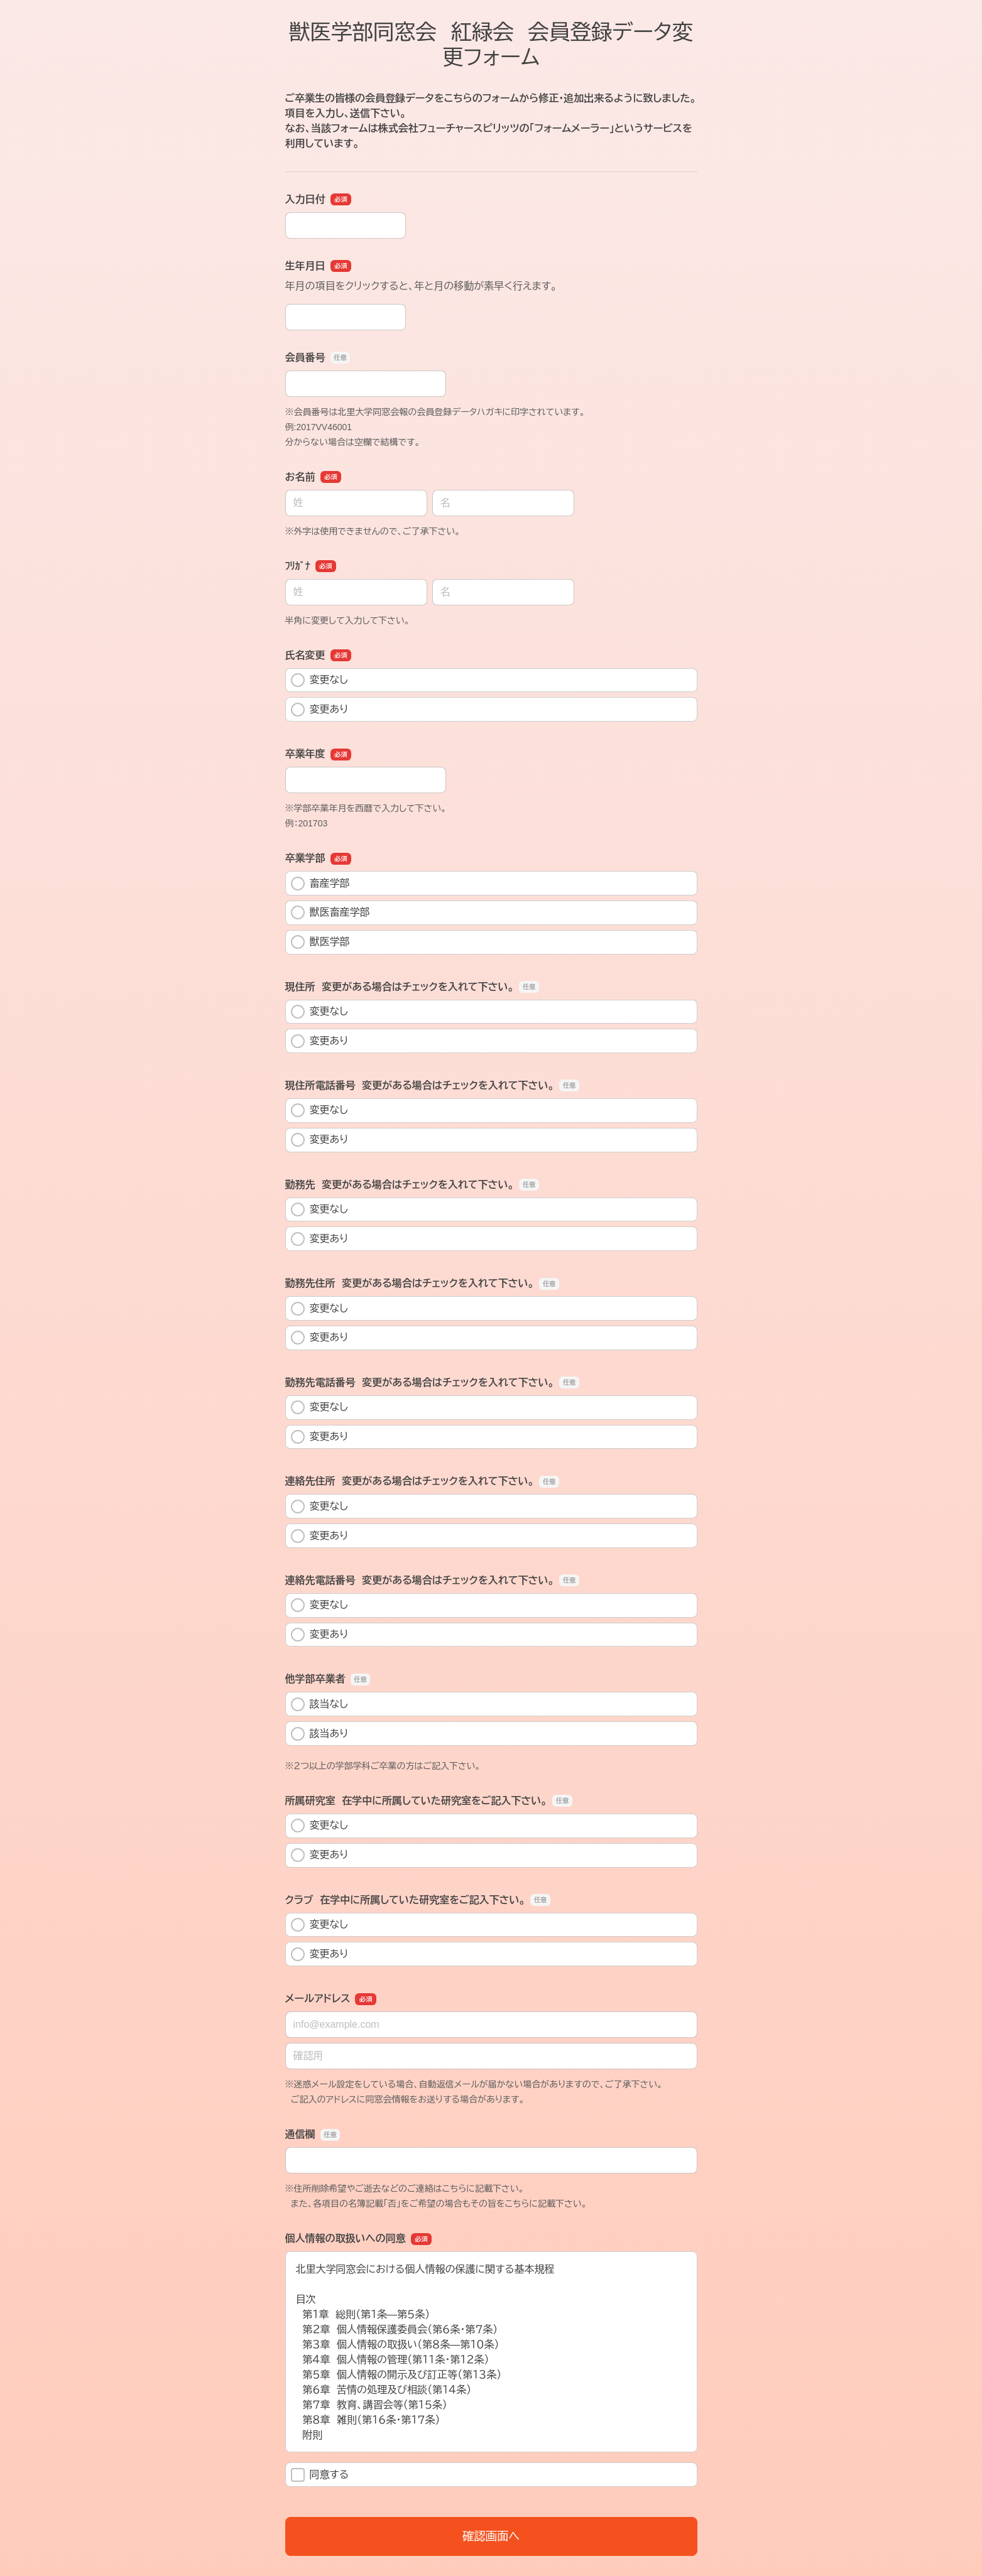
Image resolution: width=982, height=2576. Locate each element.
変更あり (320, 710)
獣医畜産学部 (330, 912)
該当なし (319, 1704)
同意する (320, 2475)
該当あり (320, 1734)
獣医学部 (320, 942)
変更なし (319, 680)
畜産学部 (320, 883)
